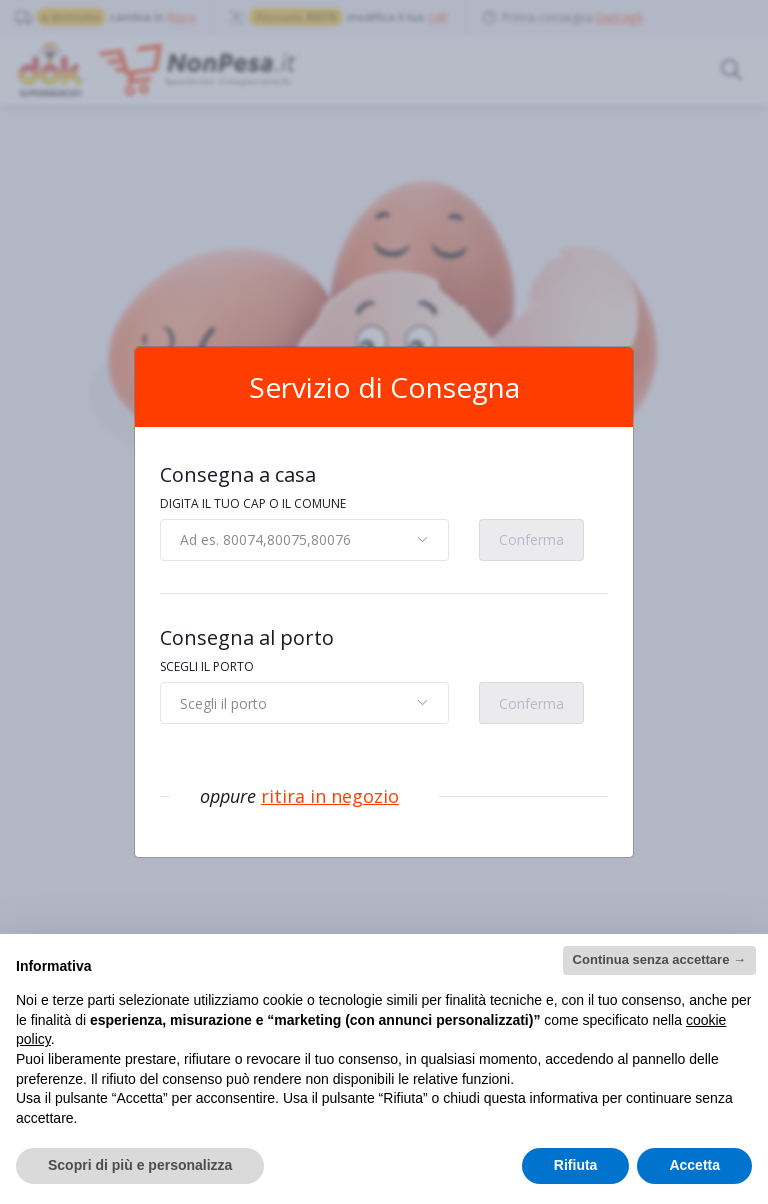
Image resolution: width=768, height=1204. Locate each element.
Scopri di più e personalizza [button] (140, 1165)
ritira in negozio (330, 796)
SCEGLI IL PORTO (207, 666)
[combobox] (304, 540)
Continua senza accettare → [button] (659, 959)
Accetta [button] (694, 1165)
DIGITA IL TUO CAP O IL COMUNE (253, 503)
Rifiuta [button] (576, 1165)
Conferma (531, 539)
